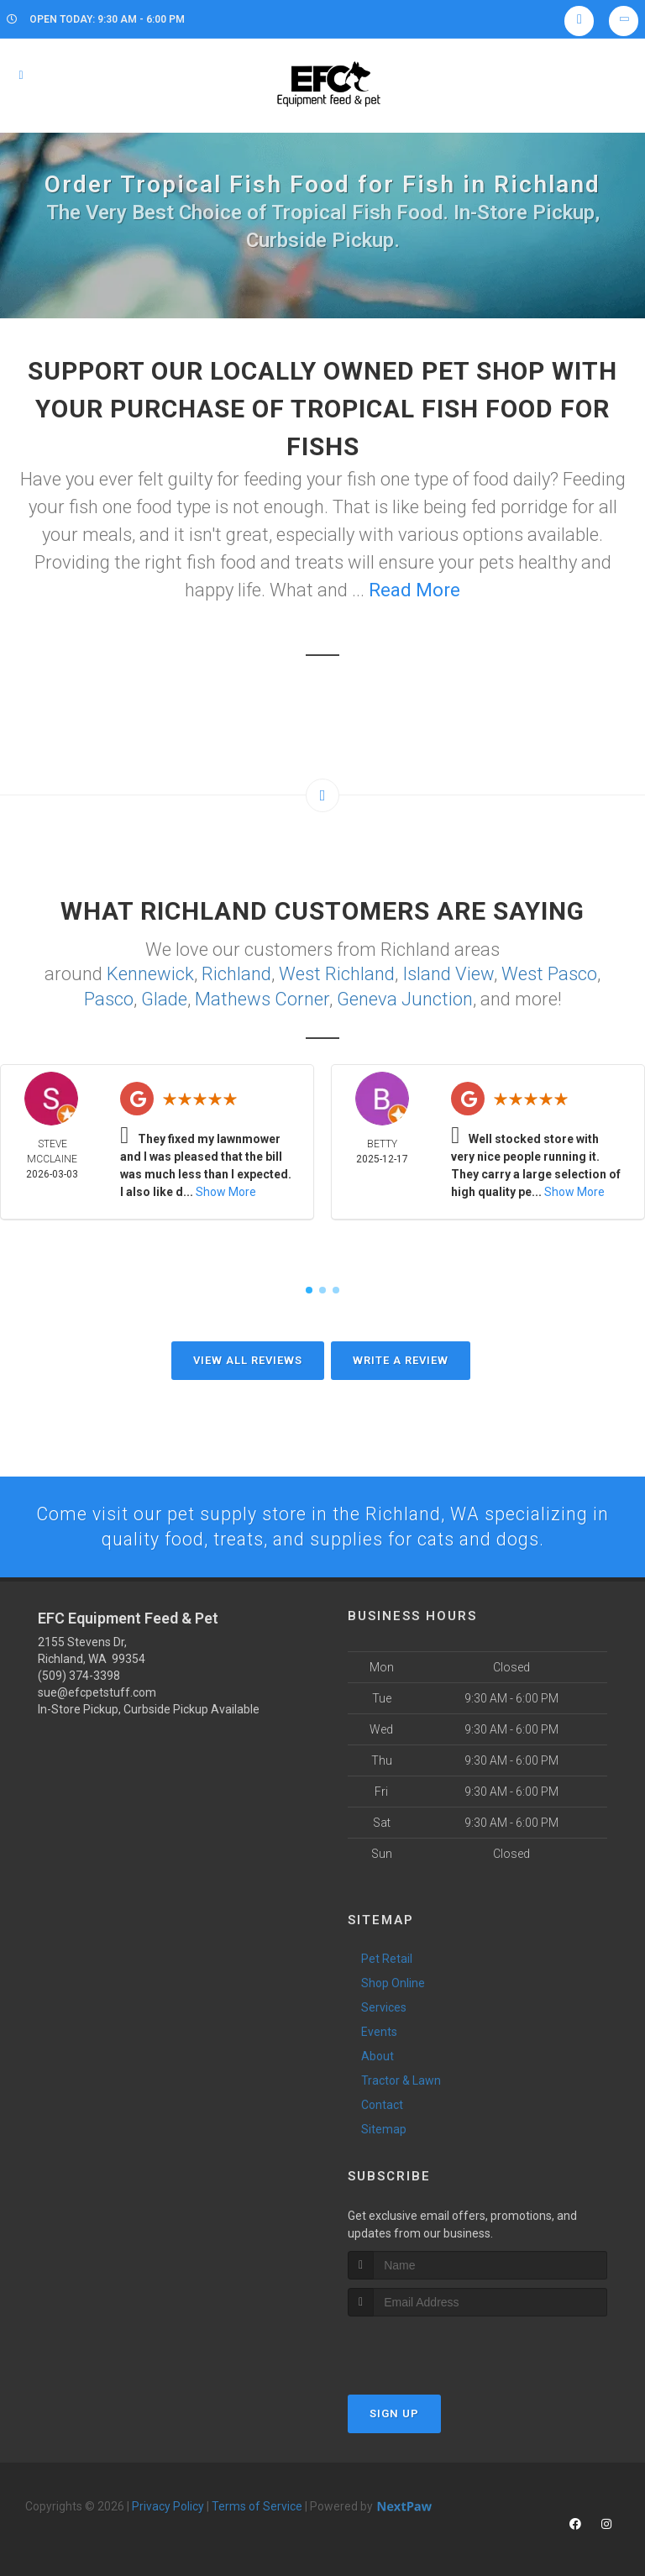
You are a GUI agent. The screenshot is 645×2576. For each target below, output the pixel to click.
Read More (414, 590)
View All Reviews (247, 1358)
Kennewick (150, 973)
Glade (164, 997)
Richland (236, 973)
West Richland (337, 973)
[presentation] (437, 2347)
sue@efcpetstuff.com (97, 1691)
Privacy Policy (168, 2505)
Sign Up (394, 2412)
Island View (448, 973)
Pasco (109, 997)
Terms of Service (257, 2505)
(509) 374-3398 (79, 1674)
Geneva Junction (405, 997)
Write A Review (400, 1358)
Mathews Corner (262, 997)
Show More (226, 1190)
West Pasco (549, 973)
